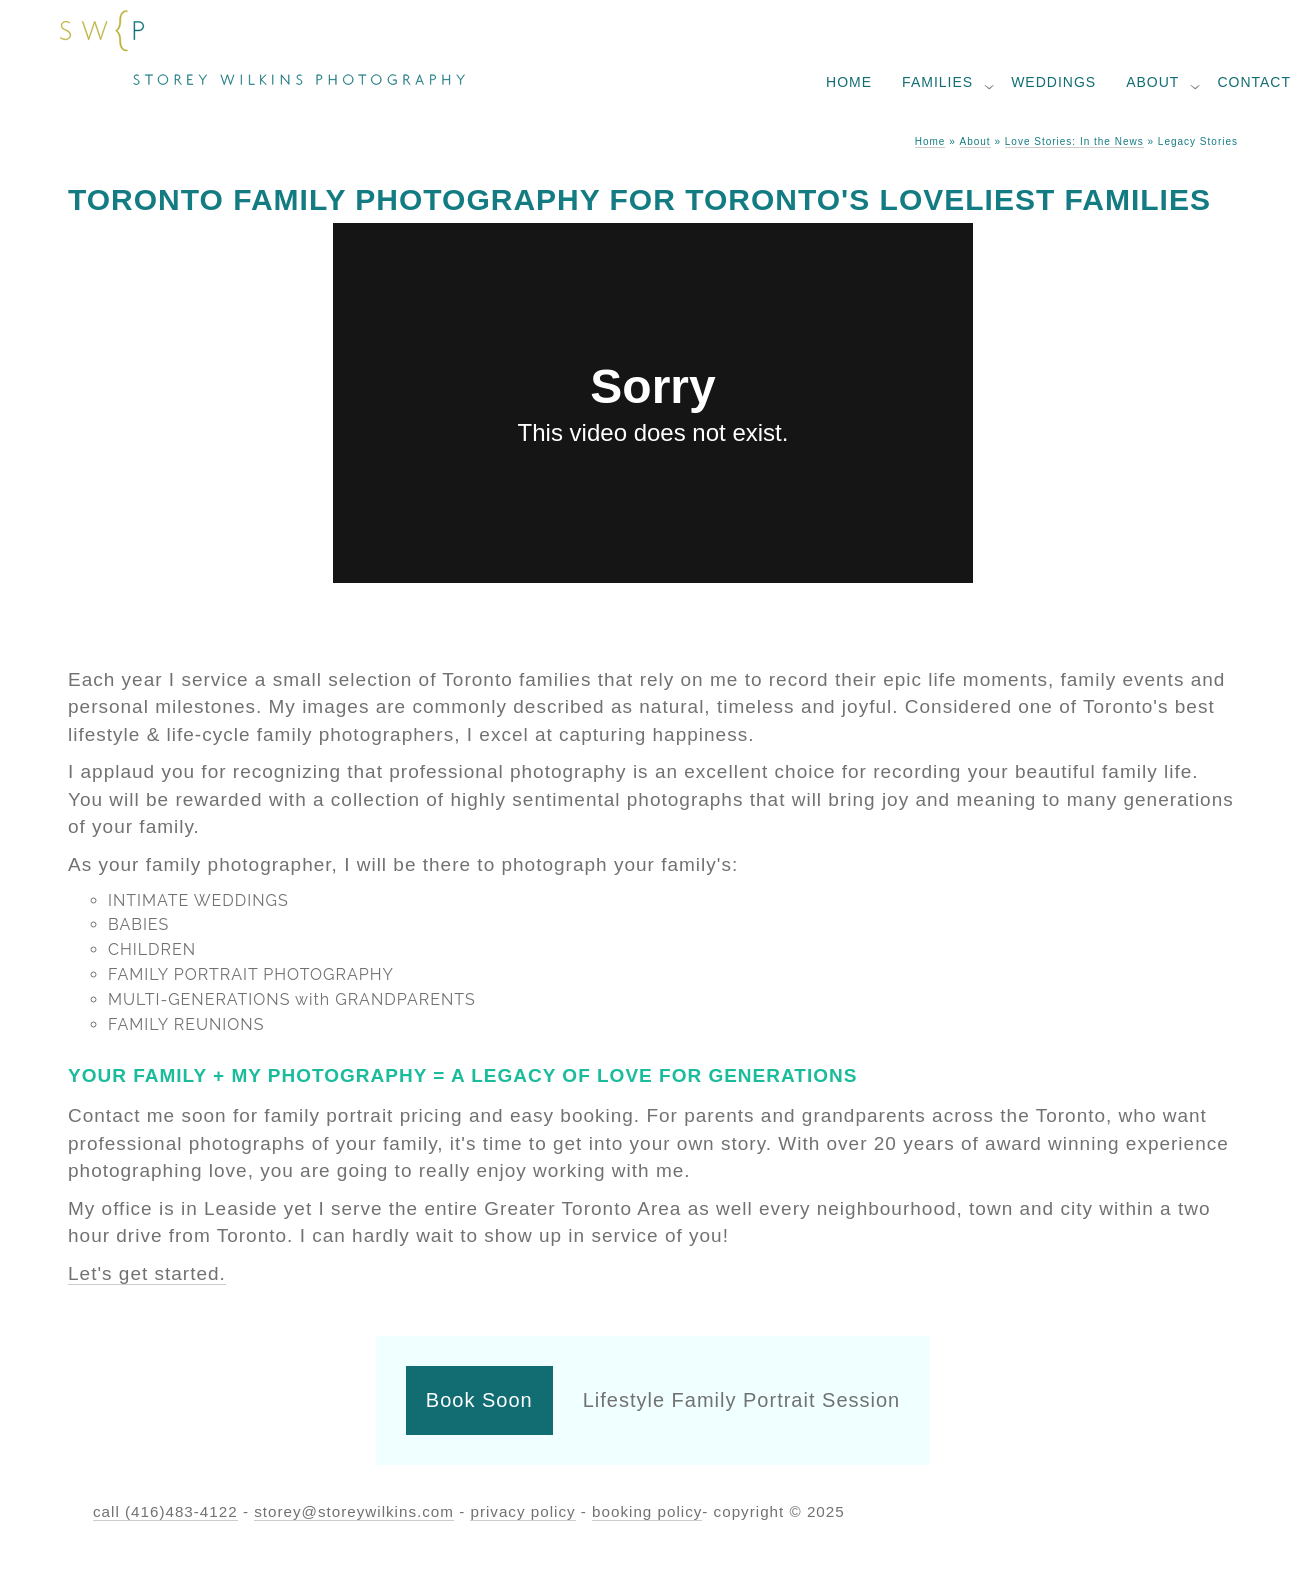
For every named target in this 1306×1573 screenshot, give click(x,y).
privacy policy (522, 1511)
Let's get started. (147, 1273)
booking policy (647, 1511)
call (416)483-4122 (165, 1511)
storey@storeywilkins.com (354, 1511)
